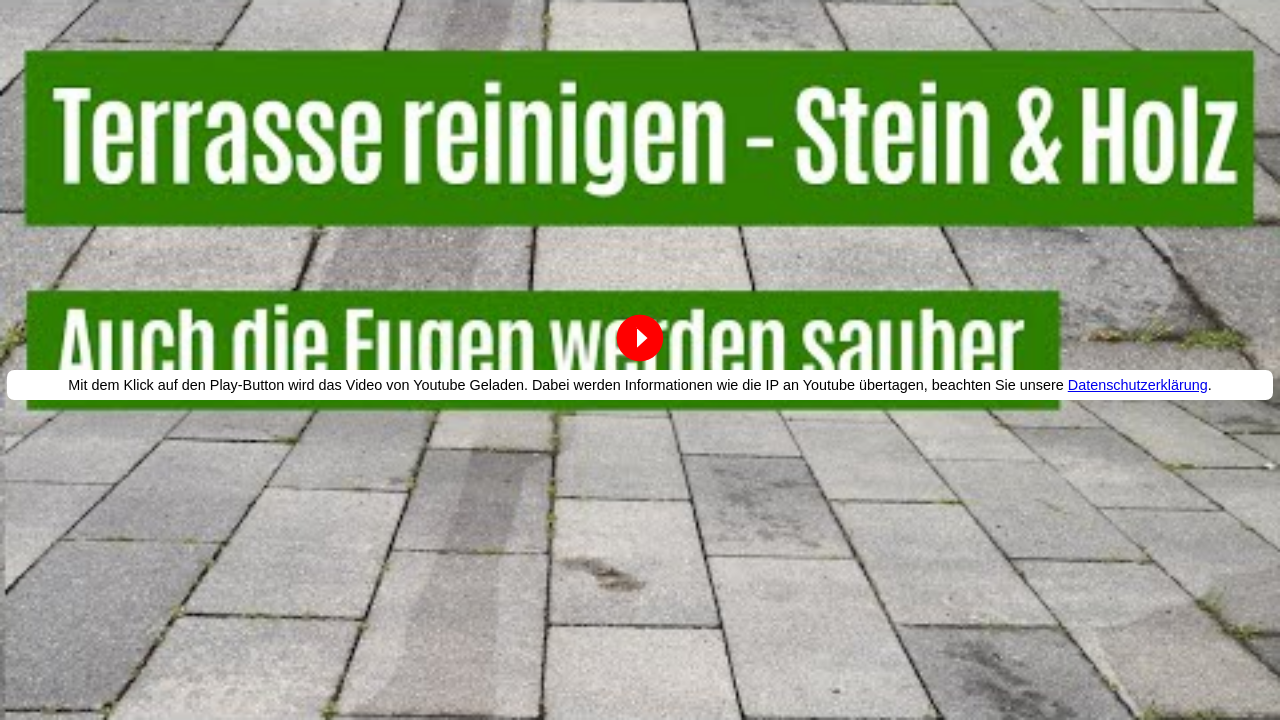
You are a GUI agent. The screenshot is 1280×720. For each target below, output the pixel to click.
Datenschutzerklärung (1138, 385)
